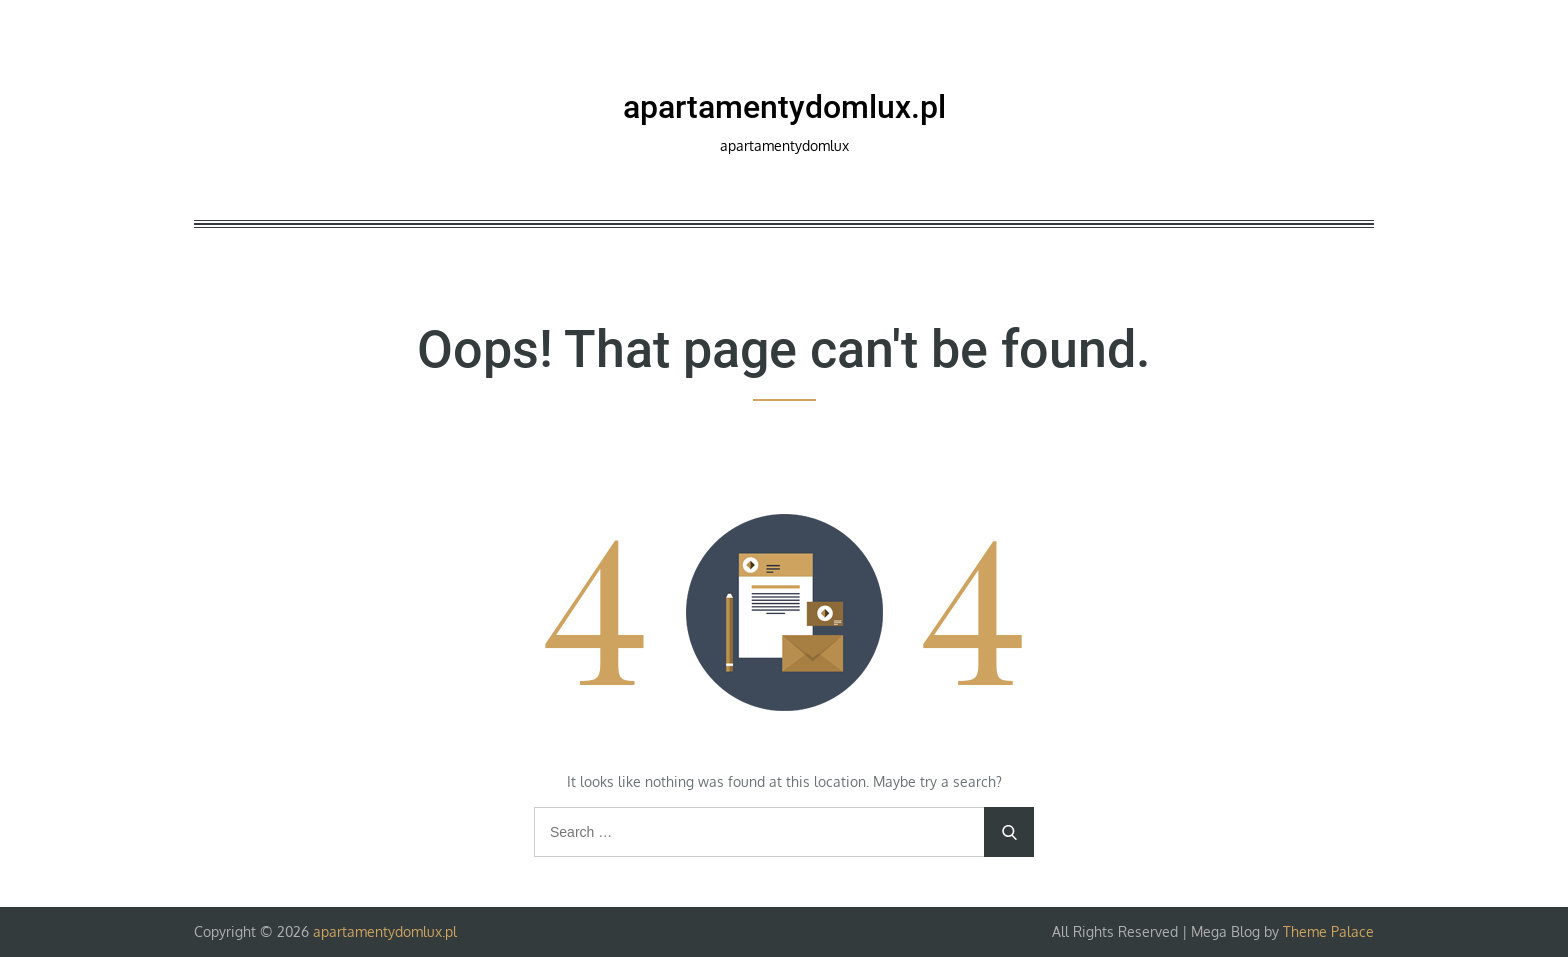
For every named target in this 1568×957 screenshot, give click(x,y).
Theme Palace (1328, 931)
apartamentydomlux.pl (784, 107)
